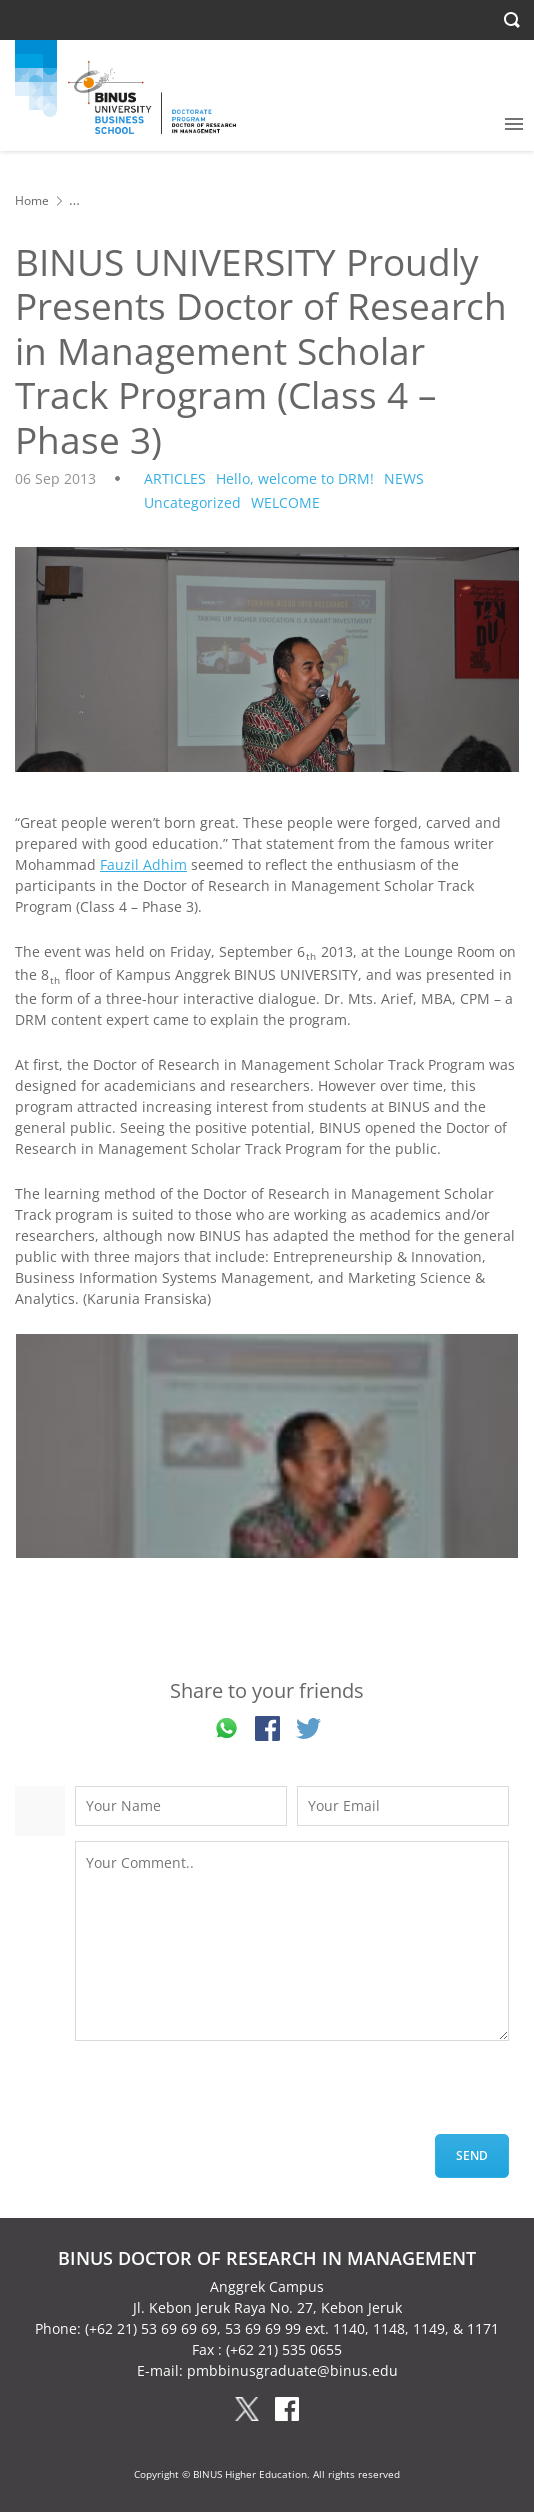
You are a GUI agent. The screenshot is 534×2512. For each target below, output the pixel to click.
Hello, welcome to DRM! (295, 478)
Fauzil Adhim (143, 864)
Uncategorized (192, 502)
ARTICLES (175, 478)
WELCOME (285, 502)
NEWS (404, 478)
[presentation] (227, 2095)
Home (32, 200)
